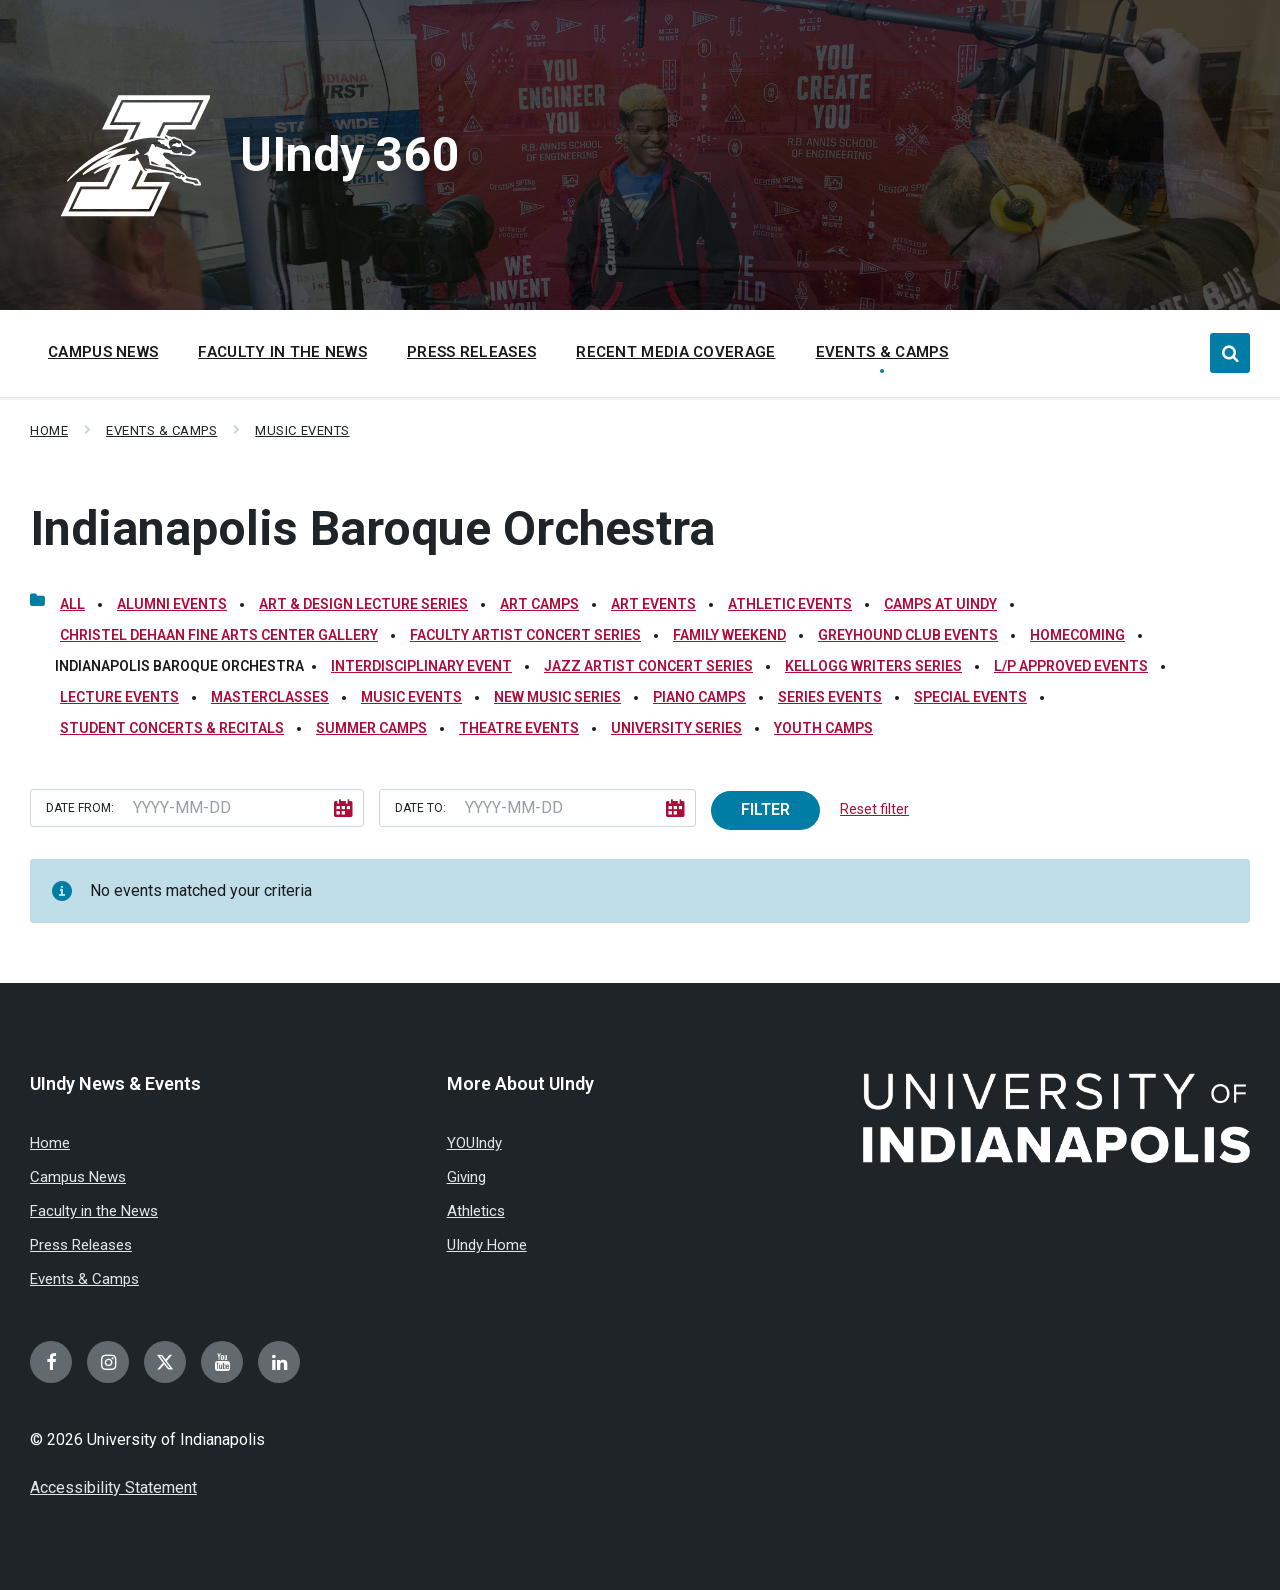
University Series (676, 728)
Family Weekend (729, 635)
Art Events (653, 604)
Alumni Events (172, 604)
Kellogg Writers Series (873, 666)
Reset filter (874, 809)
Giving (466, 1177)
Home (49, 430)
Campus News (78, 1177)
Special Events (970, 697)
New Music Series (557, 697)
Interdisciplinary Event (421, 666)
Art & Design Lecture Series (363, 604)
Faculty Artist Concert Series (525, 635)
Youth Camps (823, 728)
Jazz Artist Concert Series (648, 666)
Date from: (80, 808)
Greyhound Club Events (908, 635)
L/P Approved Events (1071, 666)
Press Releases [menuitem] (471, 352)
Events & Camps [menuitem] (882, 352)
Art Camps (539, 604)
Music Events (302, 430)
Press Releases (81, 1245)
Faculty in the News (94, 1211)
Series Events (830, 697)
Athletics (476, 1211)
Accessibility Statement (113, 1487)
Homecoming (1077, 635)
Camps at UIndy (940, 604)
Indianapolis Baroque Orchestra (372, 528)
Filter (765, 809)
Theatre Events (519, 728)
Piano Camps (699, 697)
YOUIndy (474, 1143)
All (72, 604)
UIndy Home (487, 1245)
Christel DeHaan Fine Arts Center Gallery (219, 635)
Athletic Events (790, 604)
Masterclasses (270, 697)
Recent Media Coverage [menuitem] (675, 352)
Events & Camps (161, 430)
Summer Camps (371, 728)
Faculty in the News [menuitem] (282, 352)
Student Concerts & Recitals (172, 728)
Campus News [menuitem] (103, 352)
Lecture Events (119, 697)
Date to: (420, 808)
